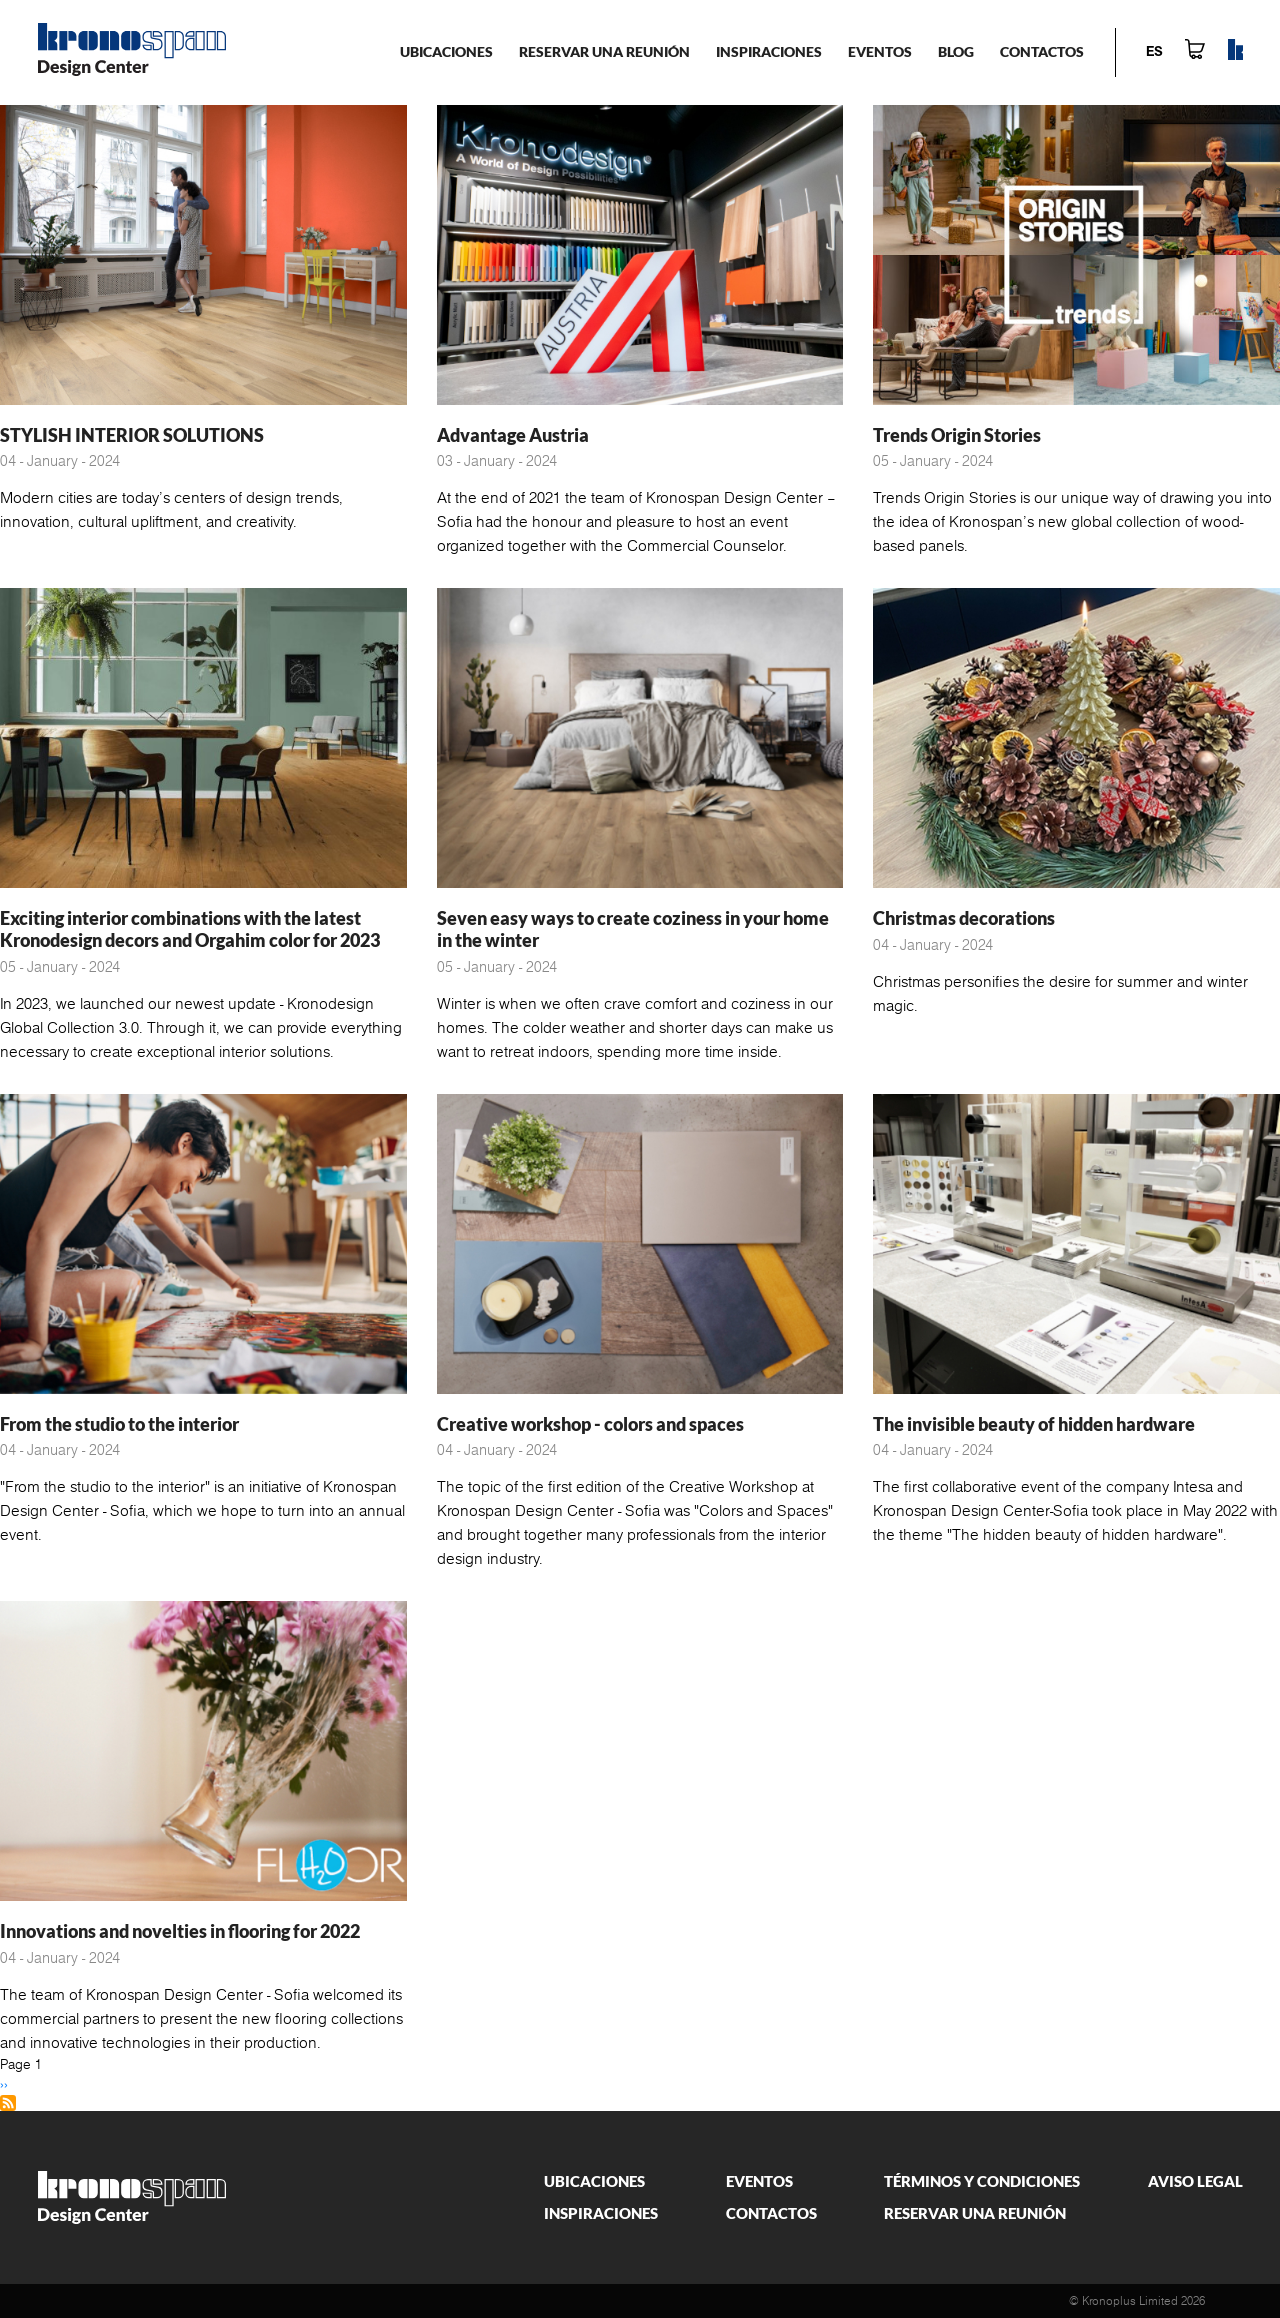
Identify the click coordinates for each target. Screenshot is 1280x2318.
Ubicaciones (446, 51)
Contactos (1042, 51)
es (1154, 52)
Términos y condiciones (982, 2181)
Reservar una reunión (604, 51)
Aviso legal (1195, 2181)
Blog (956, 51)
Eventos (880, 51)
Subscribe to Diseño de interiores (8, 2103)
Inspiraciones (769, 51)
